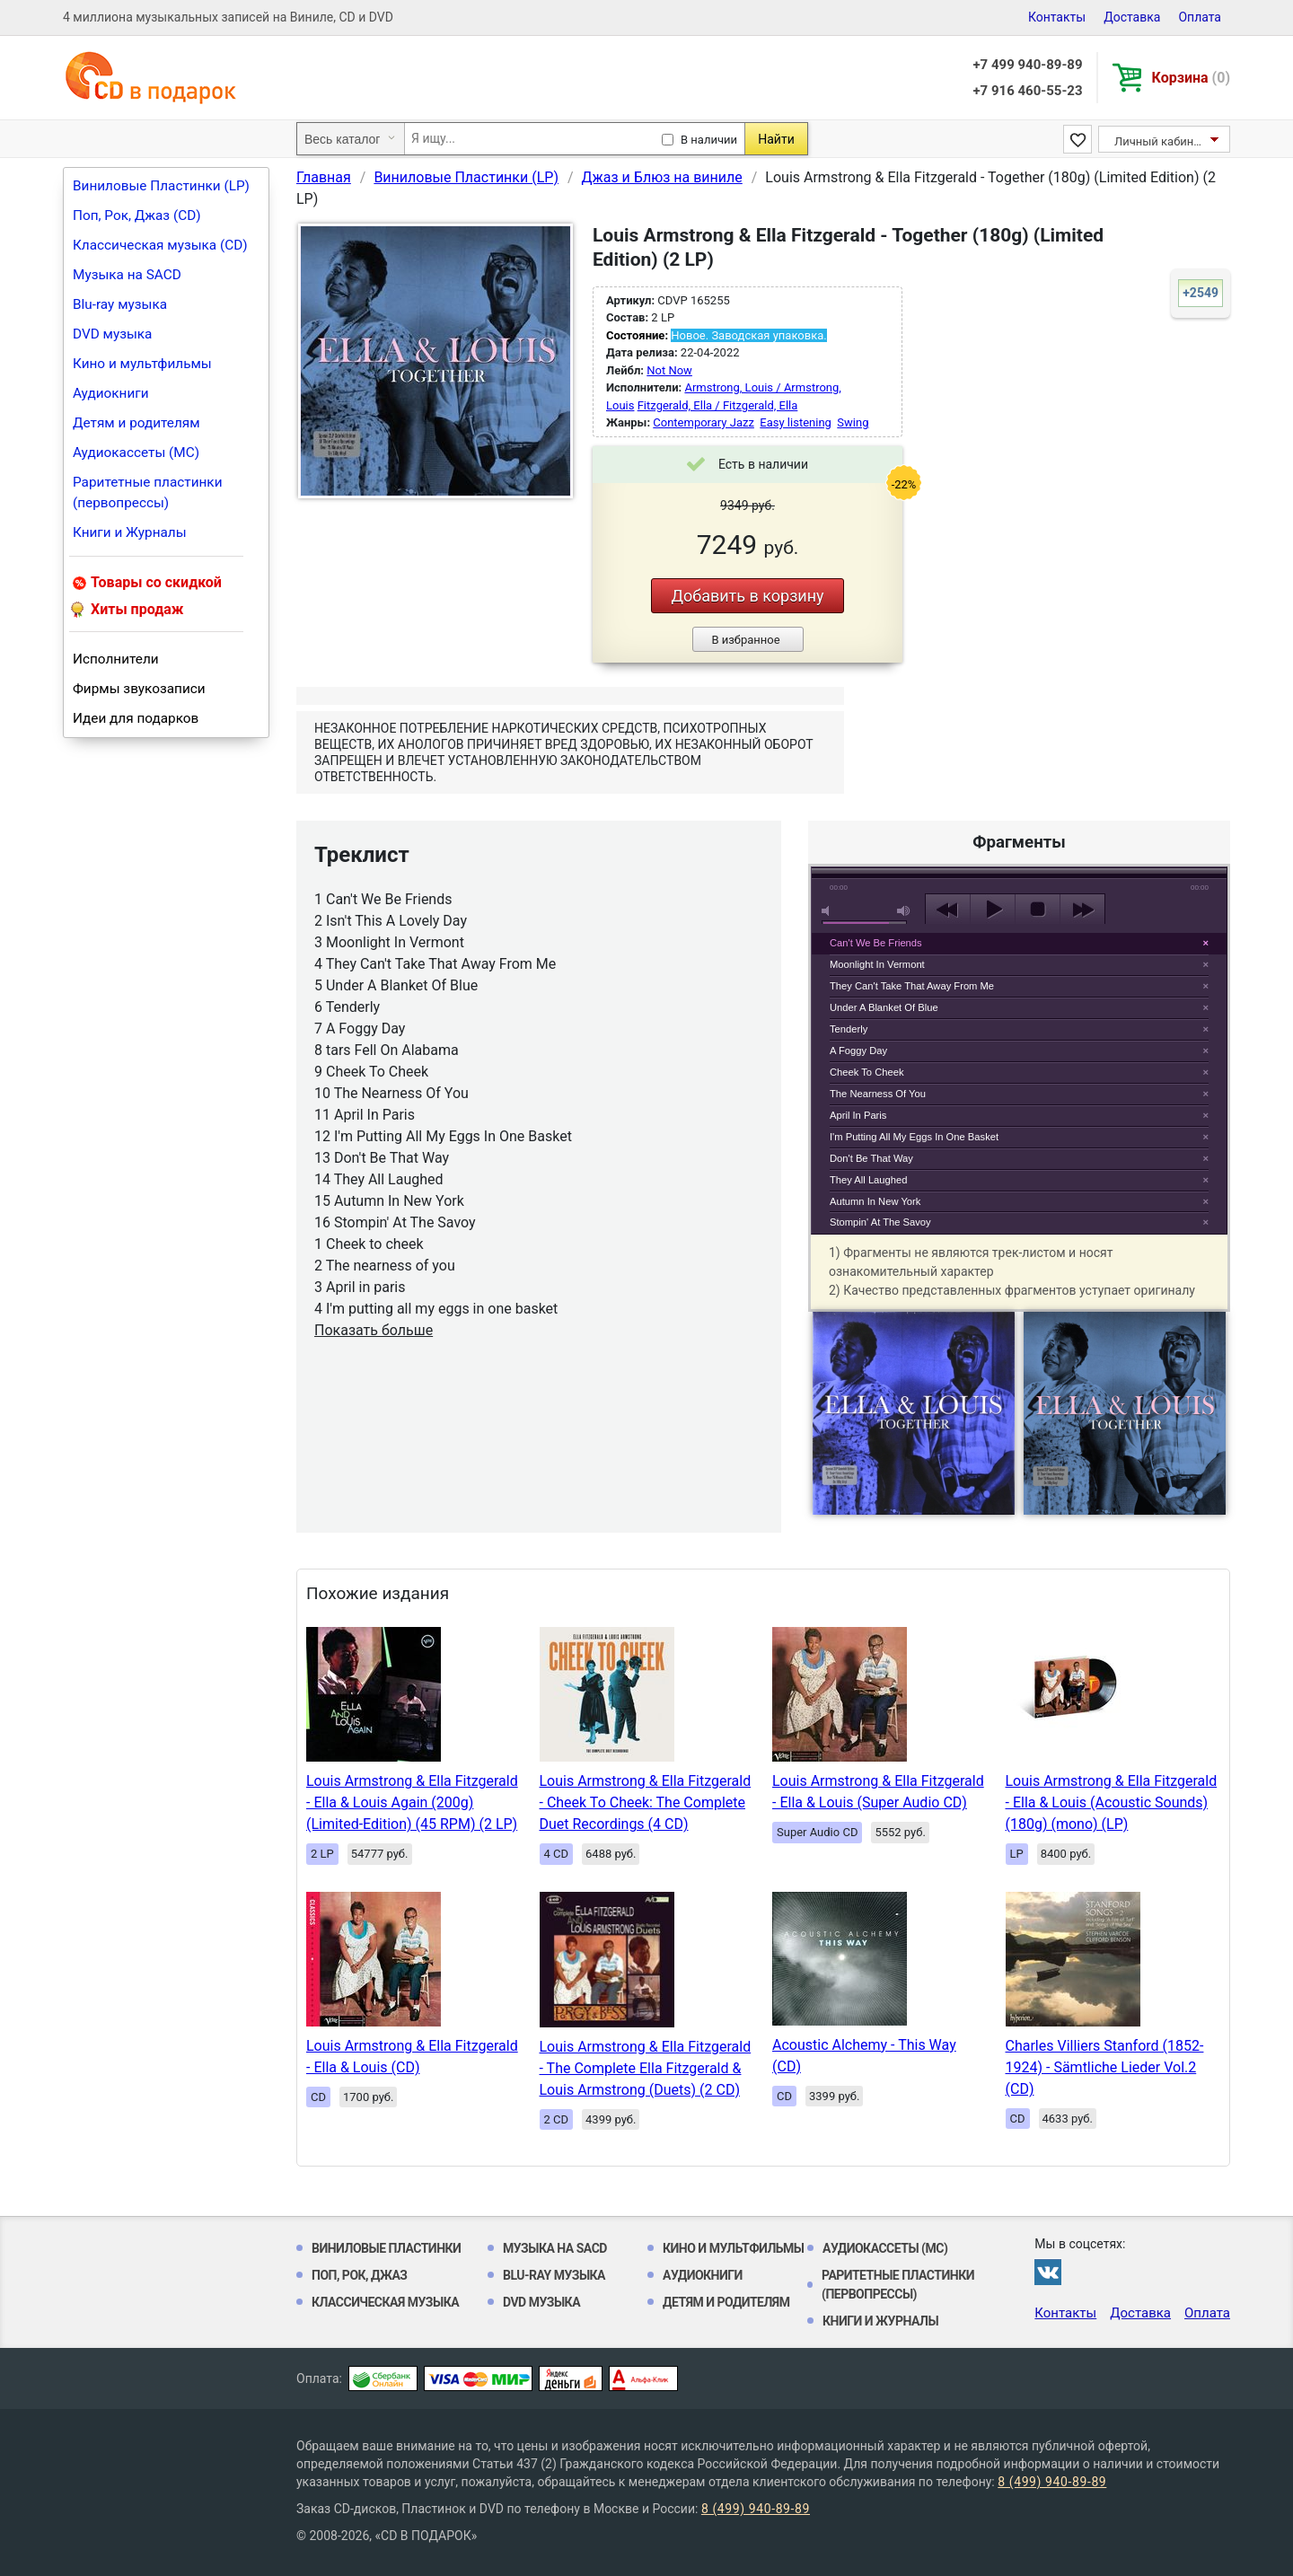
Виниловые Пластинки (386, 2248)
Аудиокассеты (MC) (136, 452)
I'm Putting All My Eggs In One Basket (914, 1136)
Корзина (1191, 77)
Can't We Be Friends (876, 942)
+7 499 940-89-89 (1027, 65)
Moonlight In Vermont (877, 964)
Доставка (1132, 17)
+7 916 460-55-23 (1027, 91)
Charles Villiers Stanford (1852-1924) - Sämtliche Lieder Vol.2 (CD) (1105, 2067)
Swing (852, 422)
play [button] (993, 909)
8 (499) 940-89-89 (1052, 2482)
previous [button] (948, 909)
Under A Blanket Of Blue (884, 1007)
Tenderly (848, 1029)
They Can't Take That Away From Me (912, 985)
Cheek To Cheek (867, 1072)
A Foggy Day (858, 1050)
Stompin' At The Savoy (880, 1222)
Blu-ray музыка (120, 304)
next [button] (1082, 909)
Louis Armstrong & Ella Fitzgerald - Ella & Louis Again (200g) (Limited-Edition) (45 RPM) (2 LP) (412, 1802)
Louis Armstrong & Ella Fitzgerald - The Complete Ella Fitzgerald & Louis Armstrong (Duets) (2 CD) (646, 2068)
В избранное (745, 639)
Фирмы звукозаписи (139, 689)
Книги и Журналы (130, 532)
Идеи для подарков (135, 718)
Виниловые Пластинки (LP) (161, 186)
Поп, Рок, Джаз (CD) (137, 215)
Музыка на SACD (127, 275)
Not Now (669, 370)
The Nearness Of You (878, 1093)
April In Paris (858, 1115)
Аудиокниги (111, 393)
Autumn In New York (875, 1201)
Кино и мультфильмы (142, 364)
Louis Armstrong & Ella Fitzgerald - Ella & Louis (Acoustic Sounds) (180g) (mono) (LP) (1112, 1802)
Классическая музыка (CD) (160, 245)
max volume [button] (904, 911)
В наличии (709, 139)
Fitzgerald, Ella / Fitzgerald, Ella (718, 405)
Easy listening (795, 422)
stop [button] (1038, 909)
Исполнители (116, 659)
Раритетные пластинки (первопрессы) (148, 492)
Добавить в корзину (747, 595)
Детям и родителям (136, 423)
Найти (776, 139)
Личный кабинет (1159, 141)
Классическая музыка (385, 2302)
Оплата (1199, 17)
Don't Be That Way (871, 1158)
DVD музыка (112, 334)
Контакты (1057, 17)
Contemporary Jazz (703, 422)
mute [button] (829, 911)
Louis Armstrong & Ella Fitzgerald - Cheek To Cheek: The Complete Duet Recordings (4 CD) (646, 1802)
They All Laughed (868, 1179)
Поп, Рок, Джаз (360, 2275)
